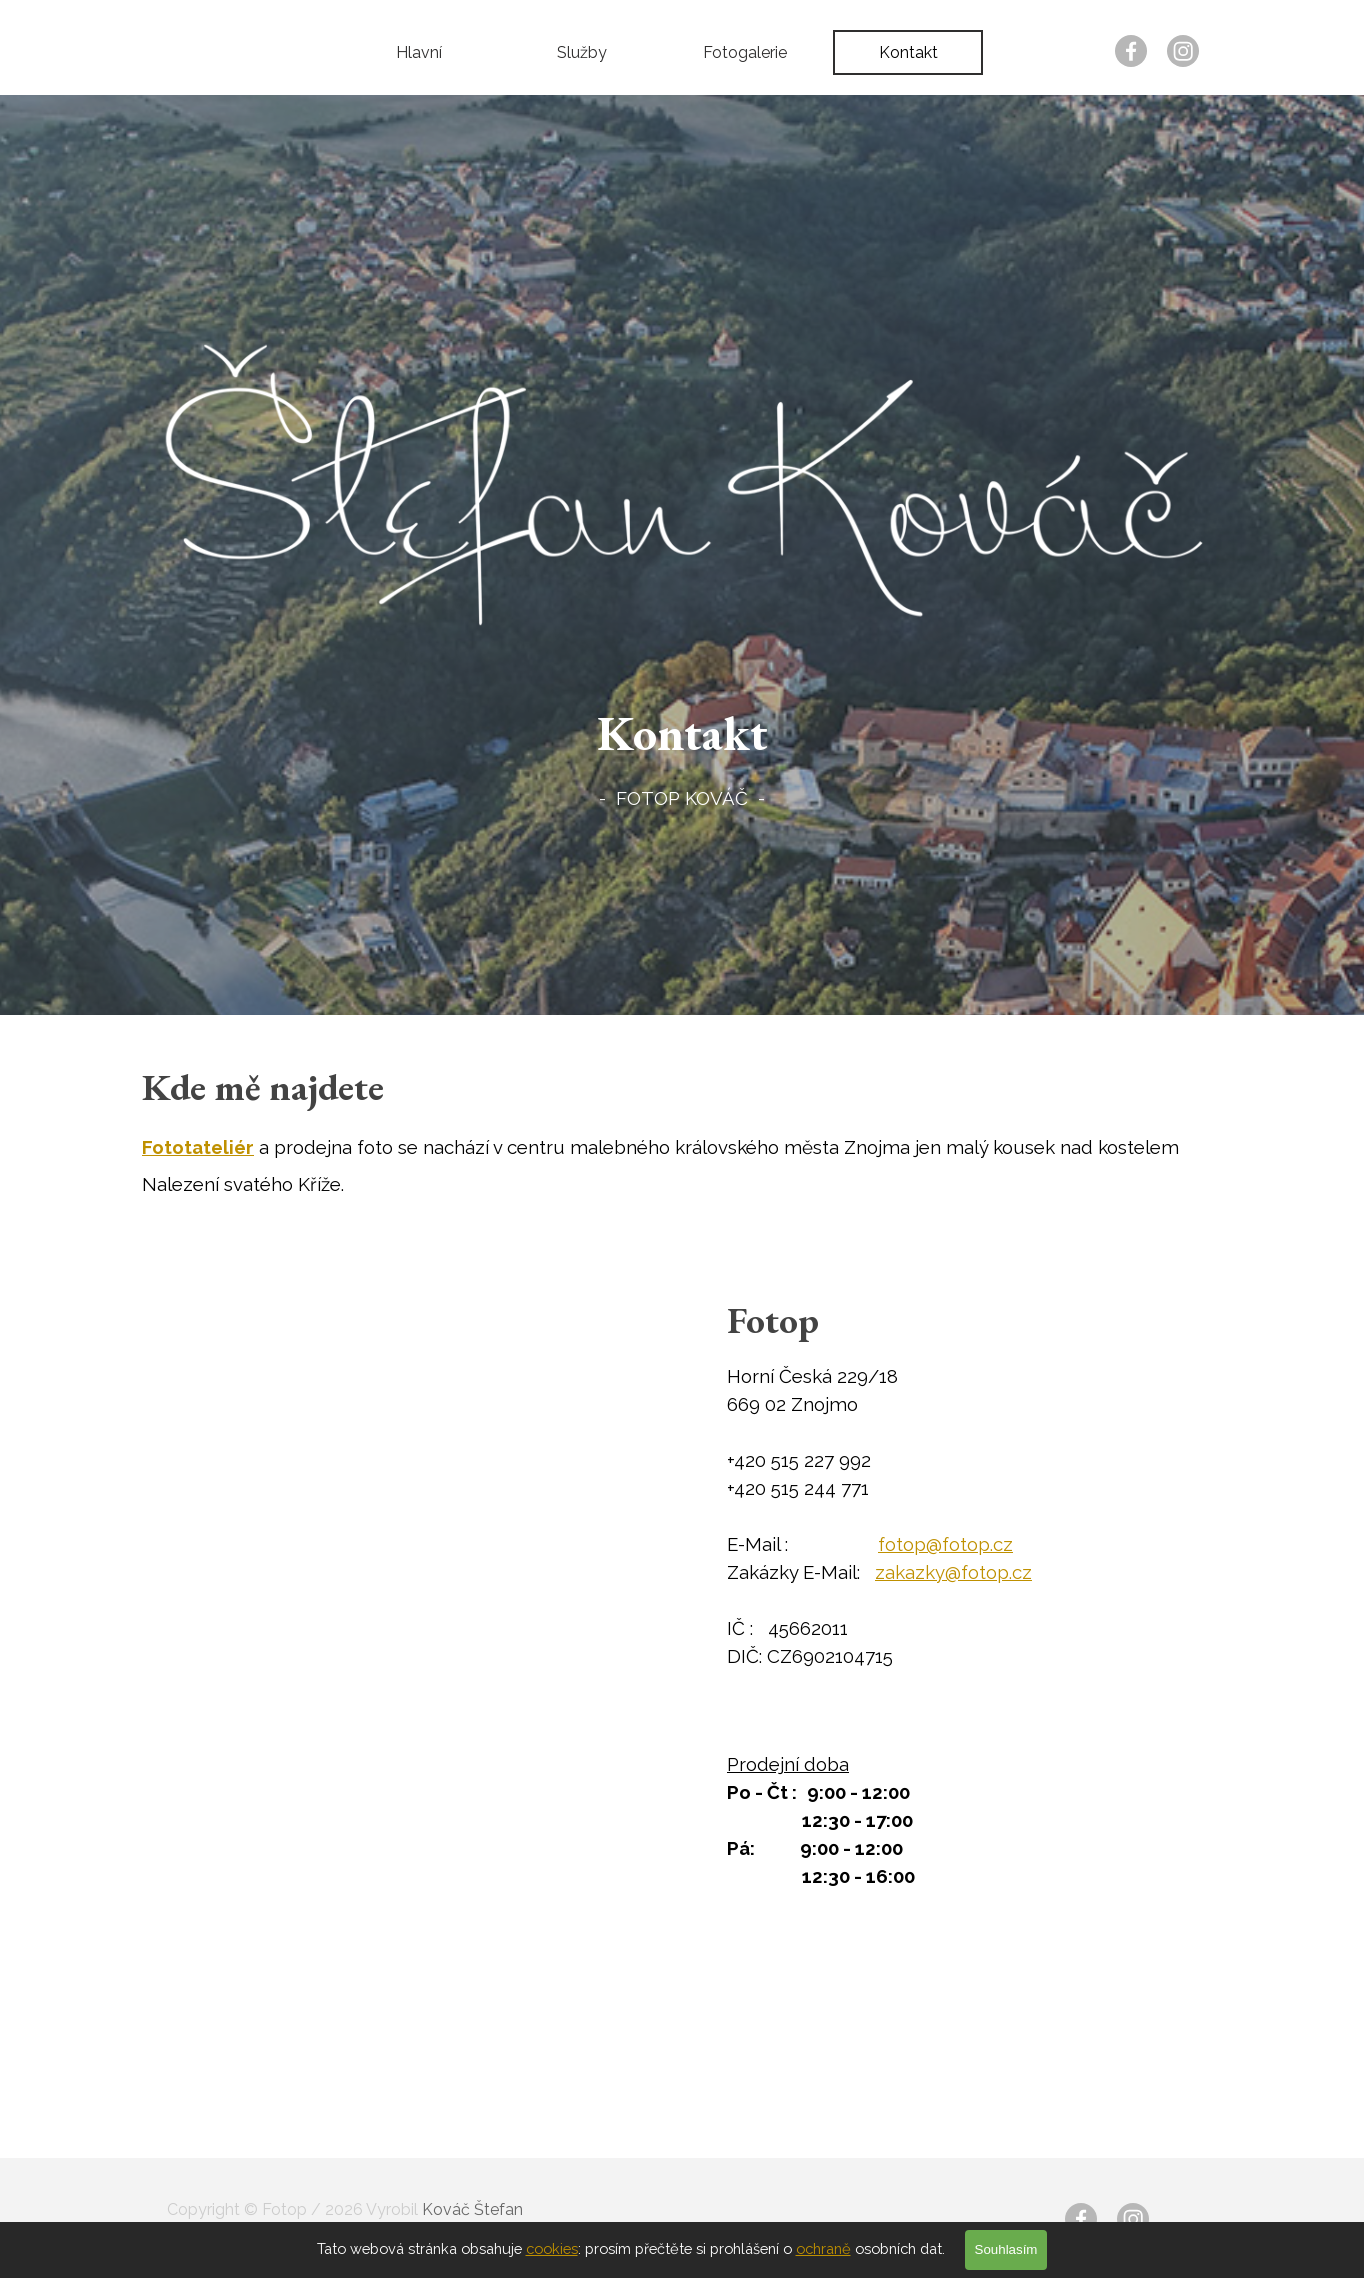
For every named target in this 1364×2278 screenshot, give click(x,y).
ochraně (823, 2248)
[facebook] (1131, 51)
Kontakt (908, 52)
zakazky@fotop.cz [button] (953, 1572)
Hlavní (419, 52)
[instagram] (1183, 51)
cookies (552, 2248)
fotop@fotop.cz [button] (945, 1544)
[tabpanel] (682, 754)
